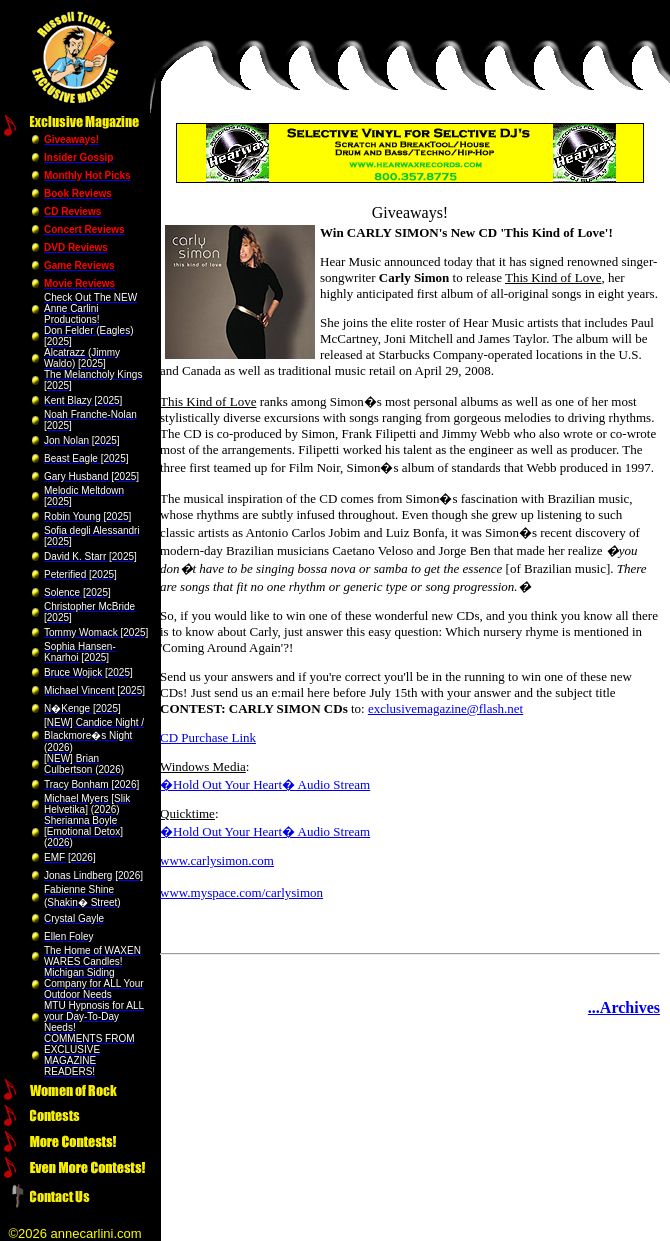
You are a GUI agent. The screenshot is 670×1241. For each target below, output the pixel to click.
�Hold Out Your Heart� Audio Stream (265, 784)
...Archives (624, 1007)
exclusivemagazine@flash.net (445, 708)
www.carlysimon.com (217, 860)
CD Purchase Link (208, 737)
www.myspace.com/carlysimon (241, 892)
